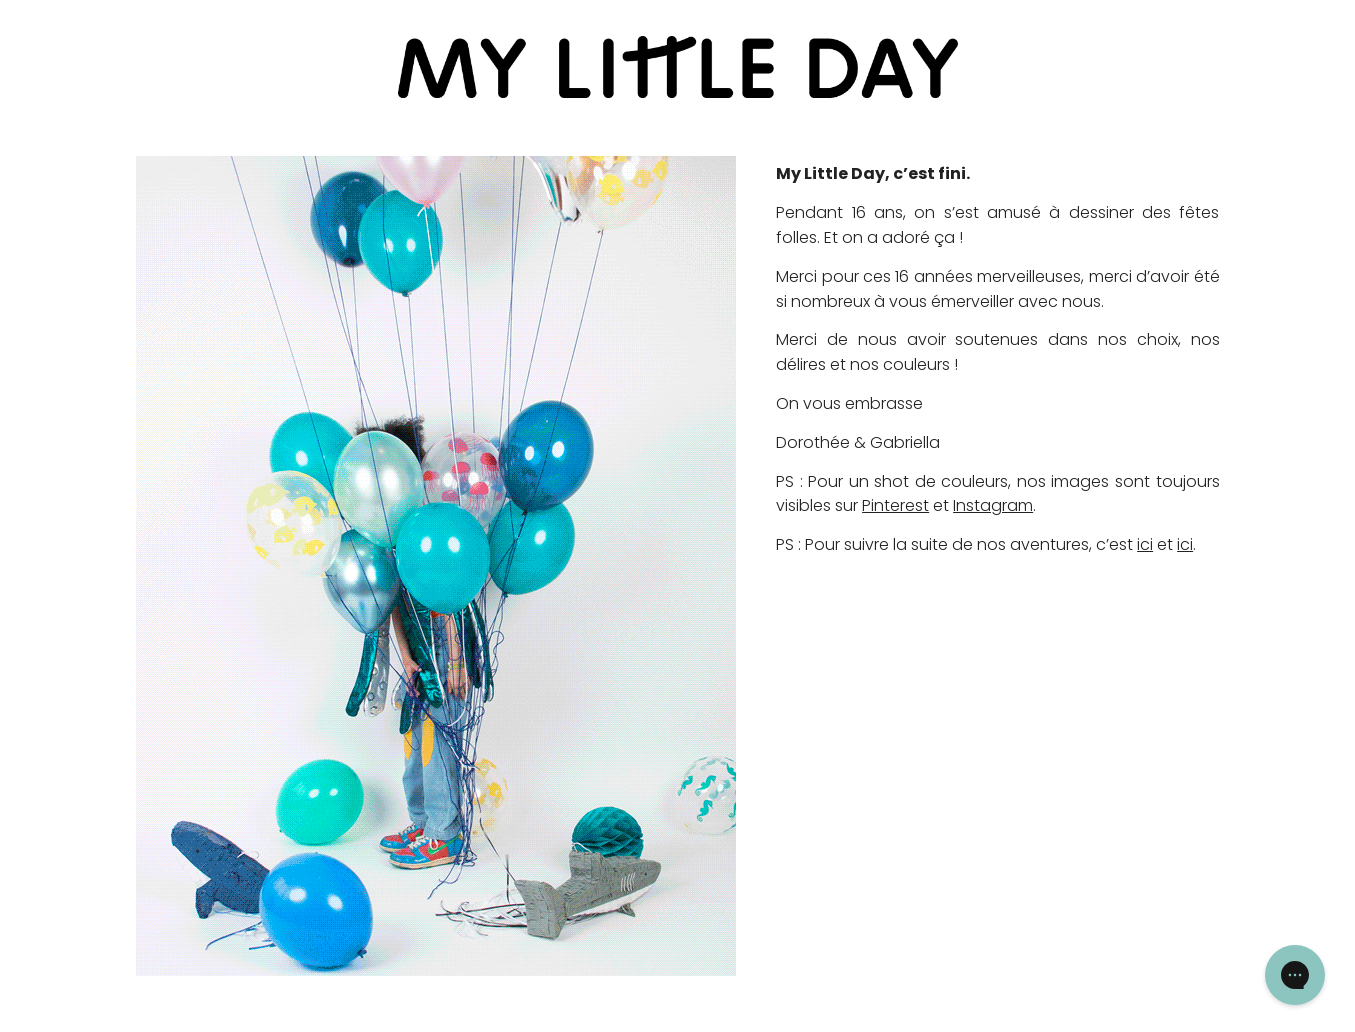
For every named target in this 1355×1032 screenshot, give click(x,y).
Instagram (993, 505)
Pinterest (895, 505)
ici (1145, 544)
